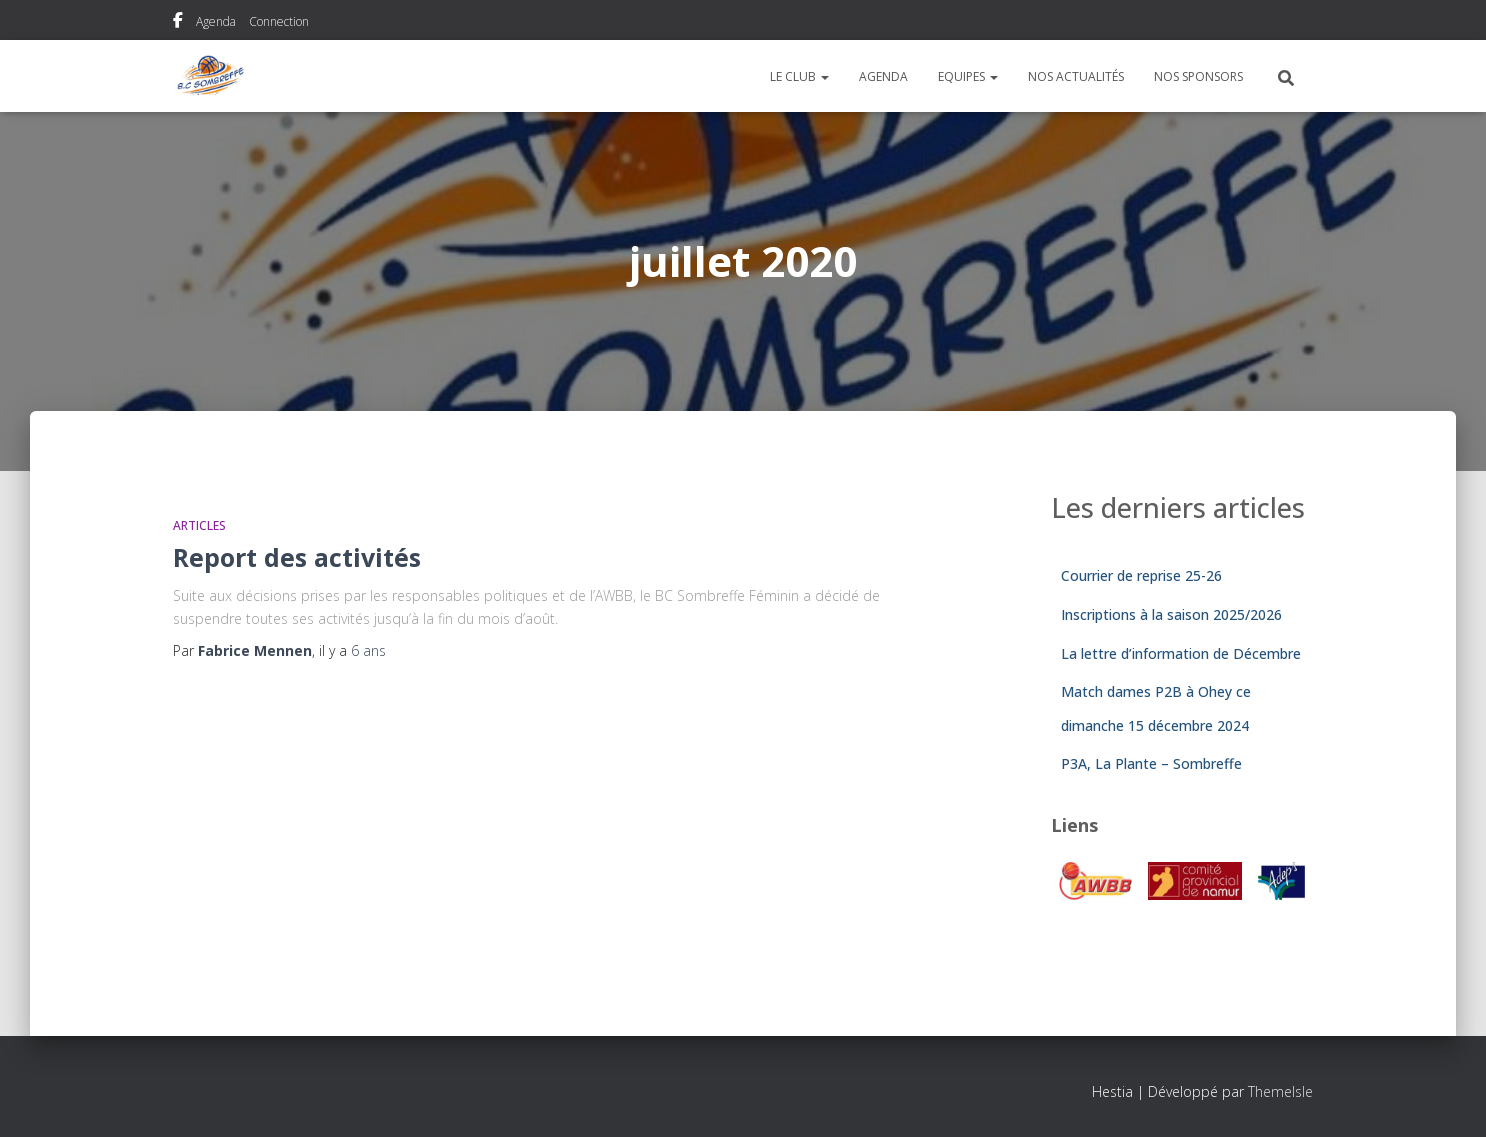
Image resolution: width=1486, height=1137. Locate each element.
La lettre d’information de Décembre (1181, 653)
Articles (199, 525)
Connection (279, 21)
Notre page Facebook (178, 23)
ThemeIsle (1280, 1091)
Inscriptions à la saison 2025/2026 (1171, 614)
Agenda (216, 21)
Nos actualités (1076, 76)
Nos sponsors (1198, 76)
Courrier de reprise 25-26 (1141, 575)
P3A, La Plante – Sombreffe (1151, 763)
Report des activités (297, 557)
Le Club (799, 76)
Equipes (968, 76)
